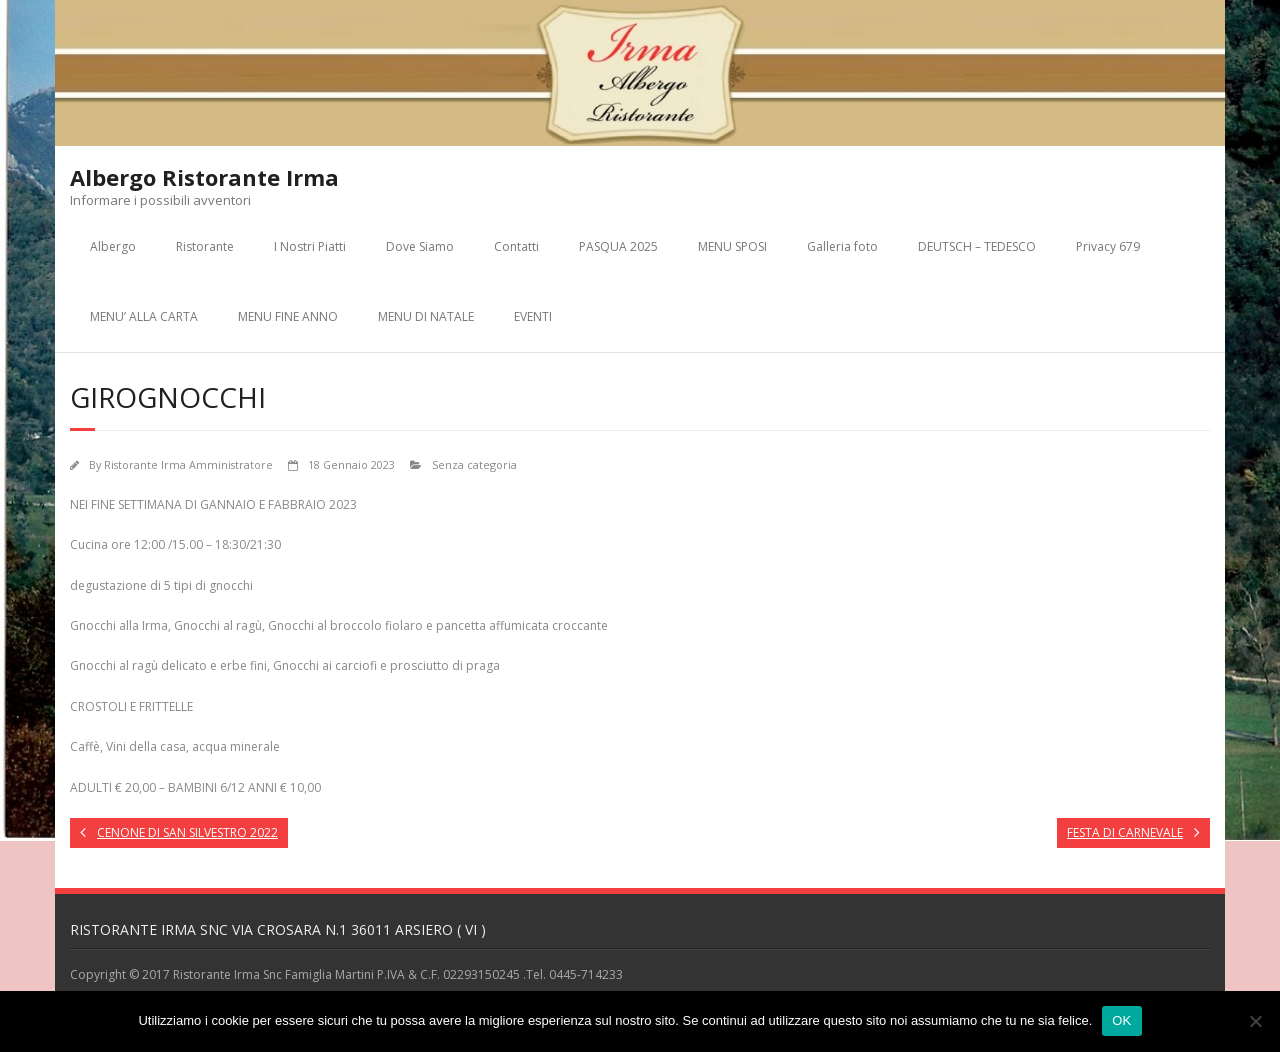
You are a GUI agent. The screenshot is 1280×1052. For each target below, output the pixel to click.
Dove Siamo (420, 246)
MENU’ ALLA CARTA (144, 316)
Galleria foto (842, 246)
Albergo (113, 246)
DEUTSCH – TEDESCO (977, 246)
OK (1121, 1020)
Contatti (516, 246)
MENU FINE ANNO (288, 316)
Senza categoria (474, 464)
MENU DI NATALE (426, 316)
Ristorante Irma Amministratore (188, 464)
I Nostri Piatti (310, 246)
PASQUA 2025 (618, 246)
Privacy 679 (1108, 246)
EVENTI (533, 316)
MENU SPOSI (732, 246)
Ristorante (205, 246)
